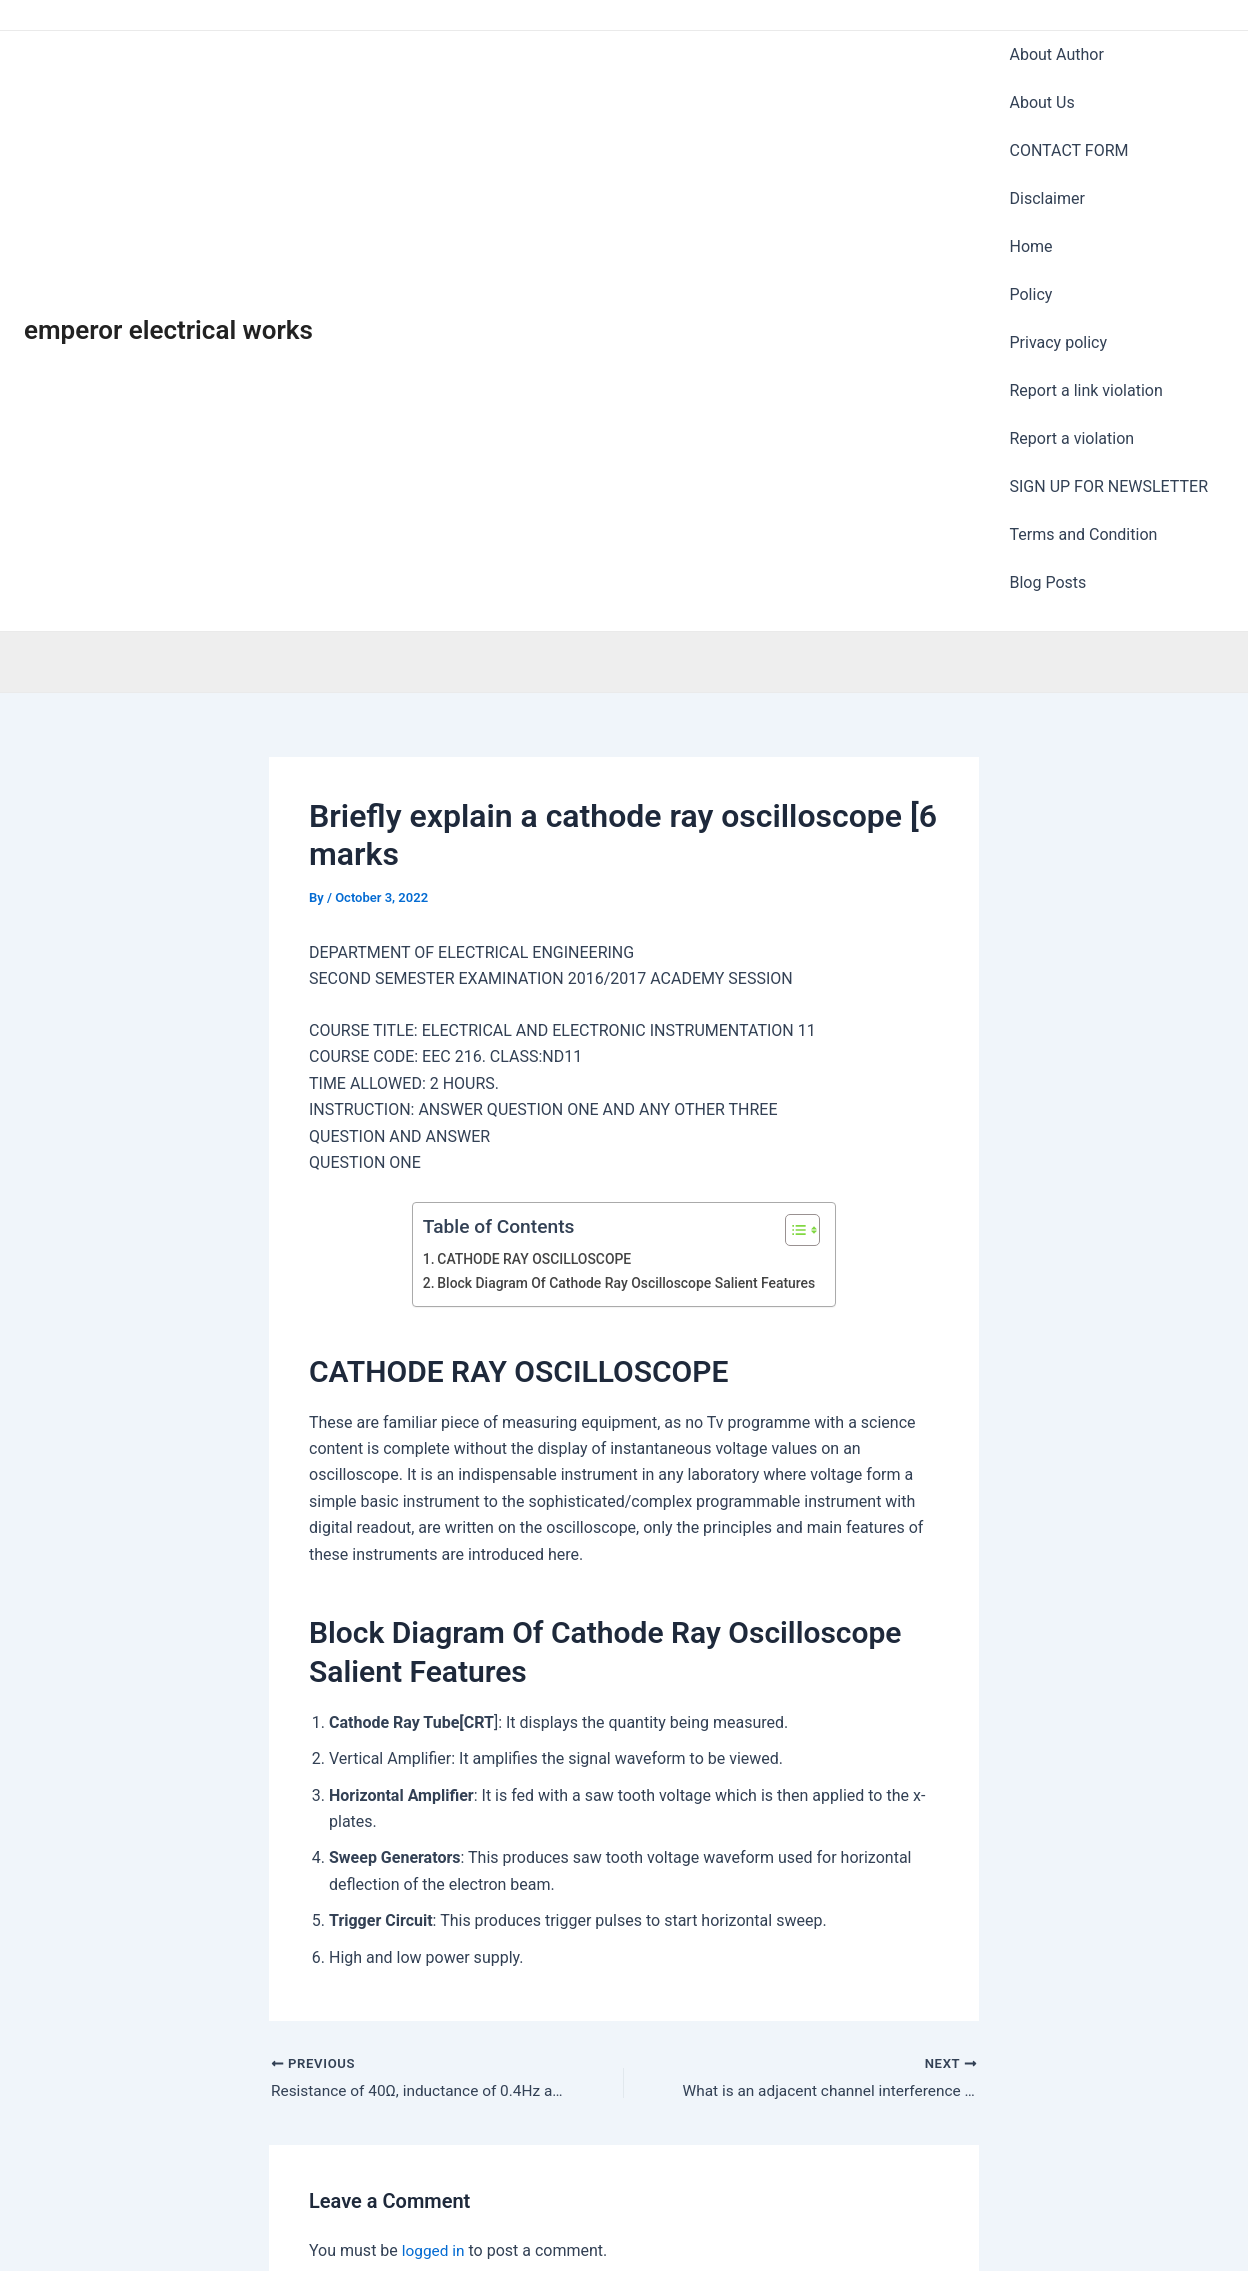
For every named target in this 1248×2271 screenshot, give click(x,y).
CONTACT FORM (1069, 96)
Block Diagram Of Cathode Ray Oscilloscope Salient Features (626, 1024)
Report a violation (1072, 254)
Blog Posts (1048, 333)
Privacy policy (1059, 201)
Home (1031, 149)
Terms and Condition (1084, 307)
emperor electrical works (168, 201)
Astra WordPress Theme (825, 2220)
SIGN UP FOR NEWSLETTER (1109, 281)
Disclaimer (1047, 122)
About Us (1042, 69)
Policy (1031, 175)
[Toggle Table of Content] (800, 971)
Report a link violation (1086, 228)
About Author (1057, 43)
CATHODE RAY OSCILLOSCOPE (530, 1000)
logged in (434, 1992)
